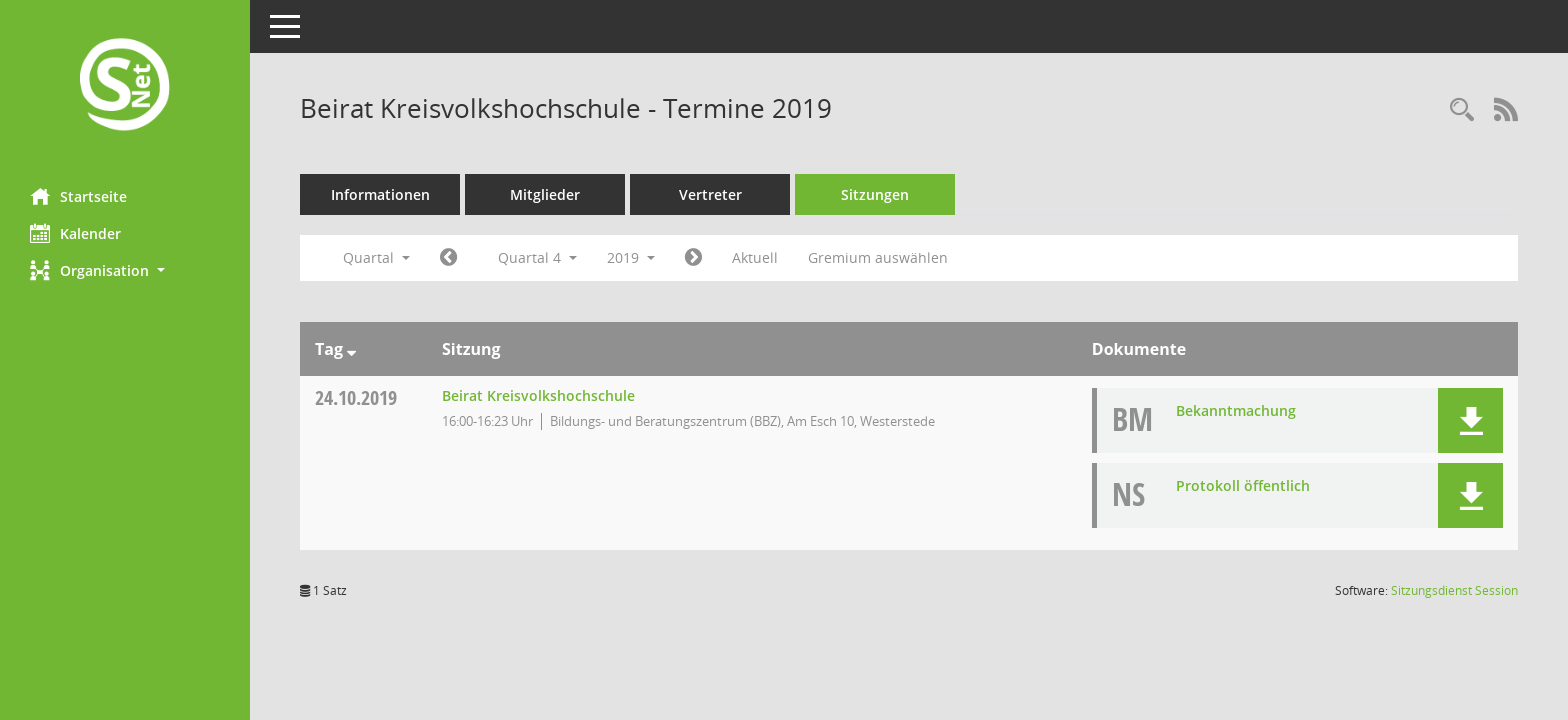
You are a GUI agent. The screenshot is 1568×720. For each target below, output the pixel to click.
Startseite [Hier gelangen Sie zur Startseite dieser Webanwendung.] (78, 196)
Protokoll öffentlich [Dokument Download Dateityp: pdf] (1243, 485)
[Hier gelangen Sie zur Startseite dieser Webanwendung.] (125, 86)
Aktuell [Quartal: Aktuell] (755, 257)
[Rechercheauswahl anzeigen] (1462, 110)
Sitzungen (875, 194)
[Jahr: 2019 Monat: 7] (448, 258)
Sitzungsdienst (1454, 590)
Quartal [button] (376, 257)
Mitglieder (545, 194)
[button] (125, 270)
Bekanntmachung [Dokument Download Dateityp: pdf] (1236, 410)
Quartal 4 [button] (537, 257)
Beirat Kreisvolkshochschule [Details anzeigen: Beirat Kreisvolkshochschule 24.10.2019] (538, 395)
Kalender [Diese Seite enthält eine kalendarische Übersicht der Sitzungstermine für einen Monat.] (75, 233)
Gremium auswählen (878, 257)
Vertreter (710, 194)
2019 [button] (631, 257)
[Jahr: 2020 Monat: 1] (693, 258)
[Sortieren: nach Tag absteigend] (351, 349)
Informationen (380, 194)
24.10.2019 (356, 397)
